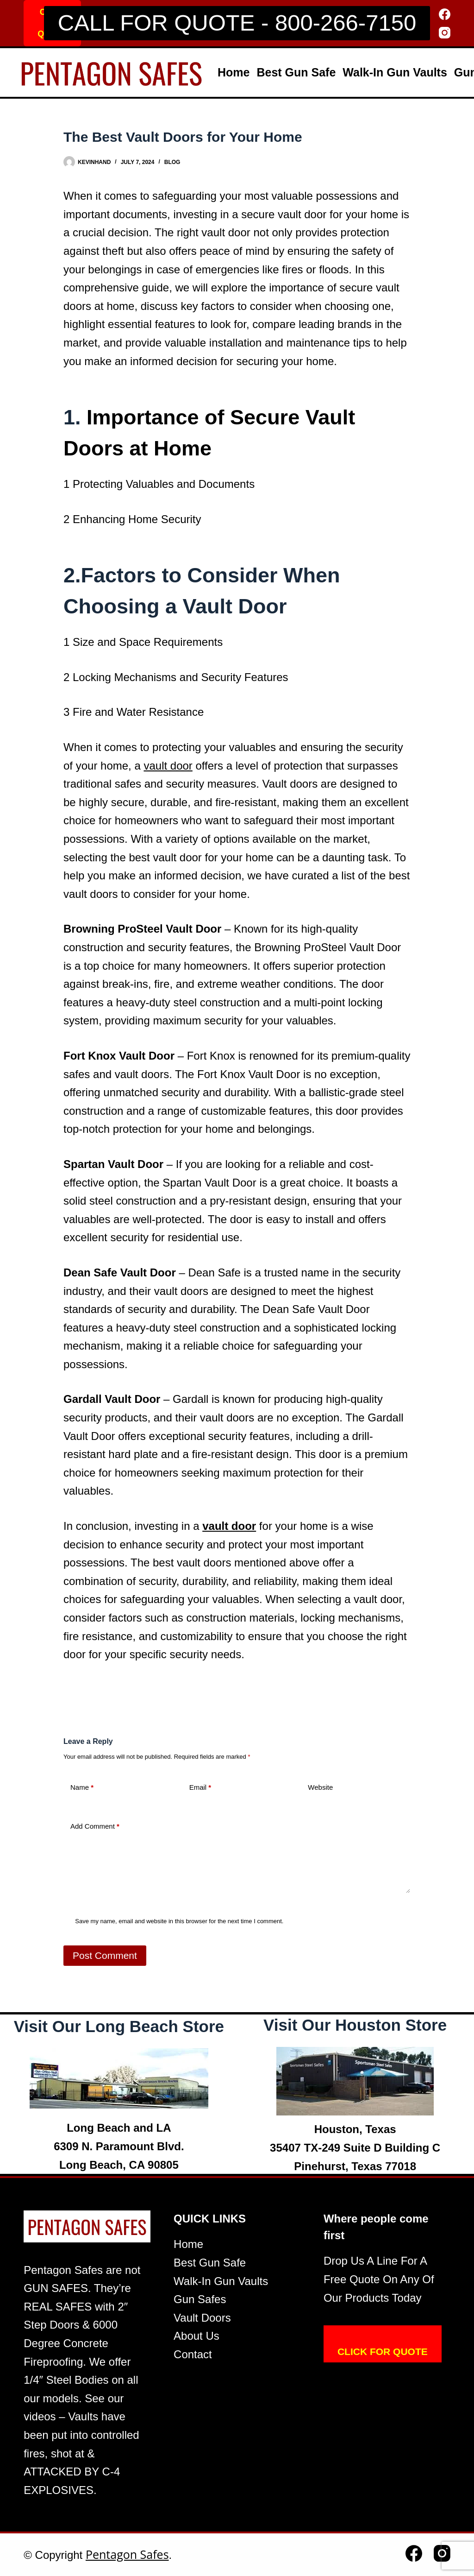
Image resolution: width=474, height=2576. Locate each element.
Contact (193, 2354)
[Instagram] (444, 32)
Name (82, 1787)
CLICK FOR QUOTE (382, 2351)
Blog (172, 162)
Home (233, 72)
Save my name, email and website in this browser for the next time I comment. (179, 1921)
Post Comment (105, 1955)
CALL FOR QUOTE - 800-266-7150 (237, 22)
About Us (196, 2336)
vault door (167, 765)
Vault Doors (202, 2317)
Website (320, 1787)
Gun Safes (200, 2299)
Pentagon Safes (127, 2554)
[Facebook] (444, 14)
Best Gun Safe (296, 72)
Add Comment (94, 1826)
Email (200, 1787)
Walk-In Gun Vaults (395, 72)
